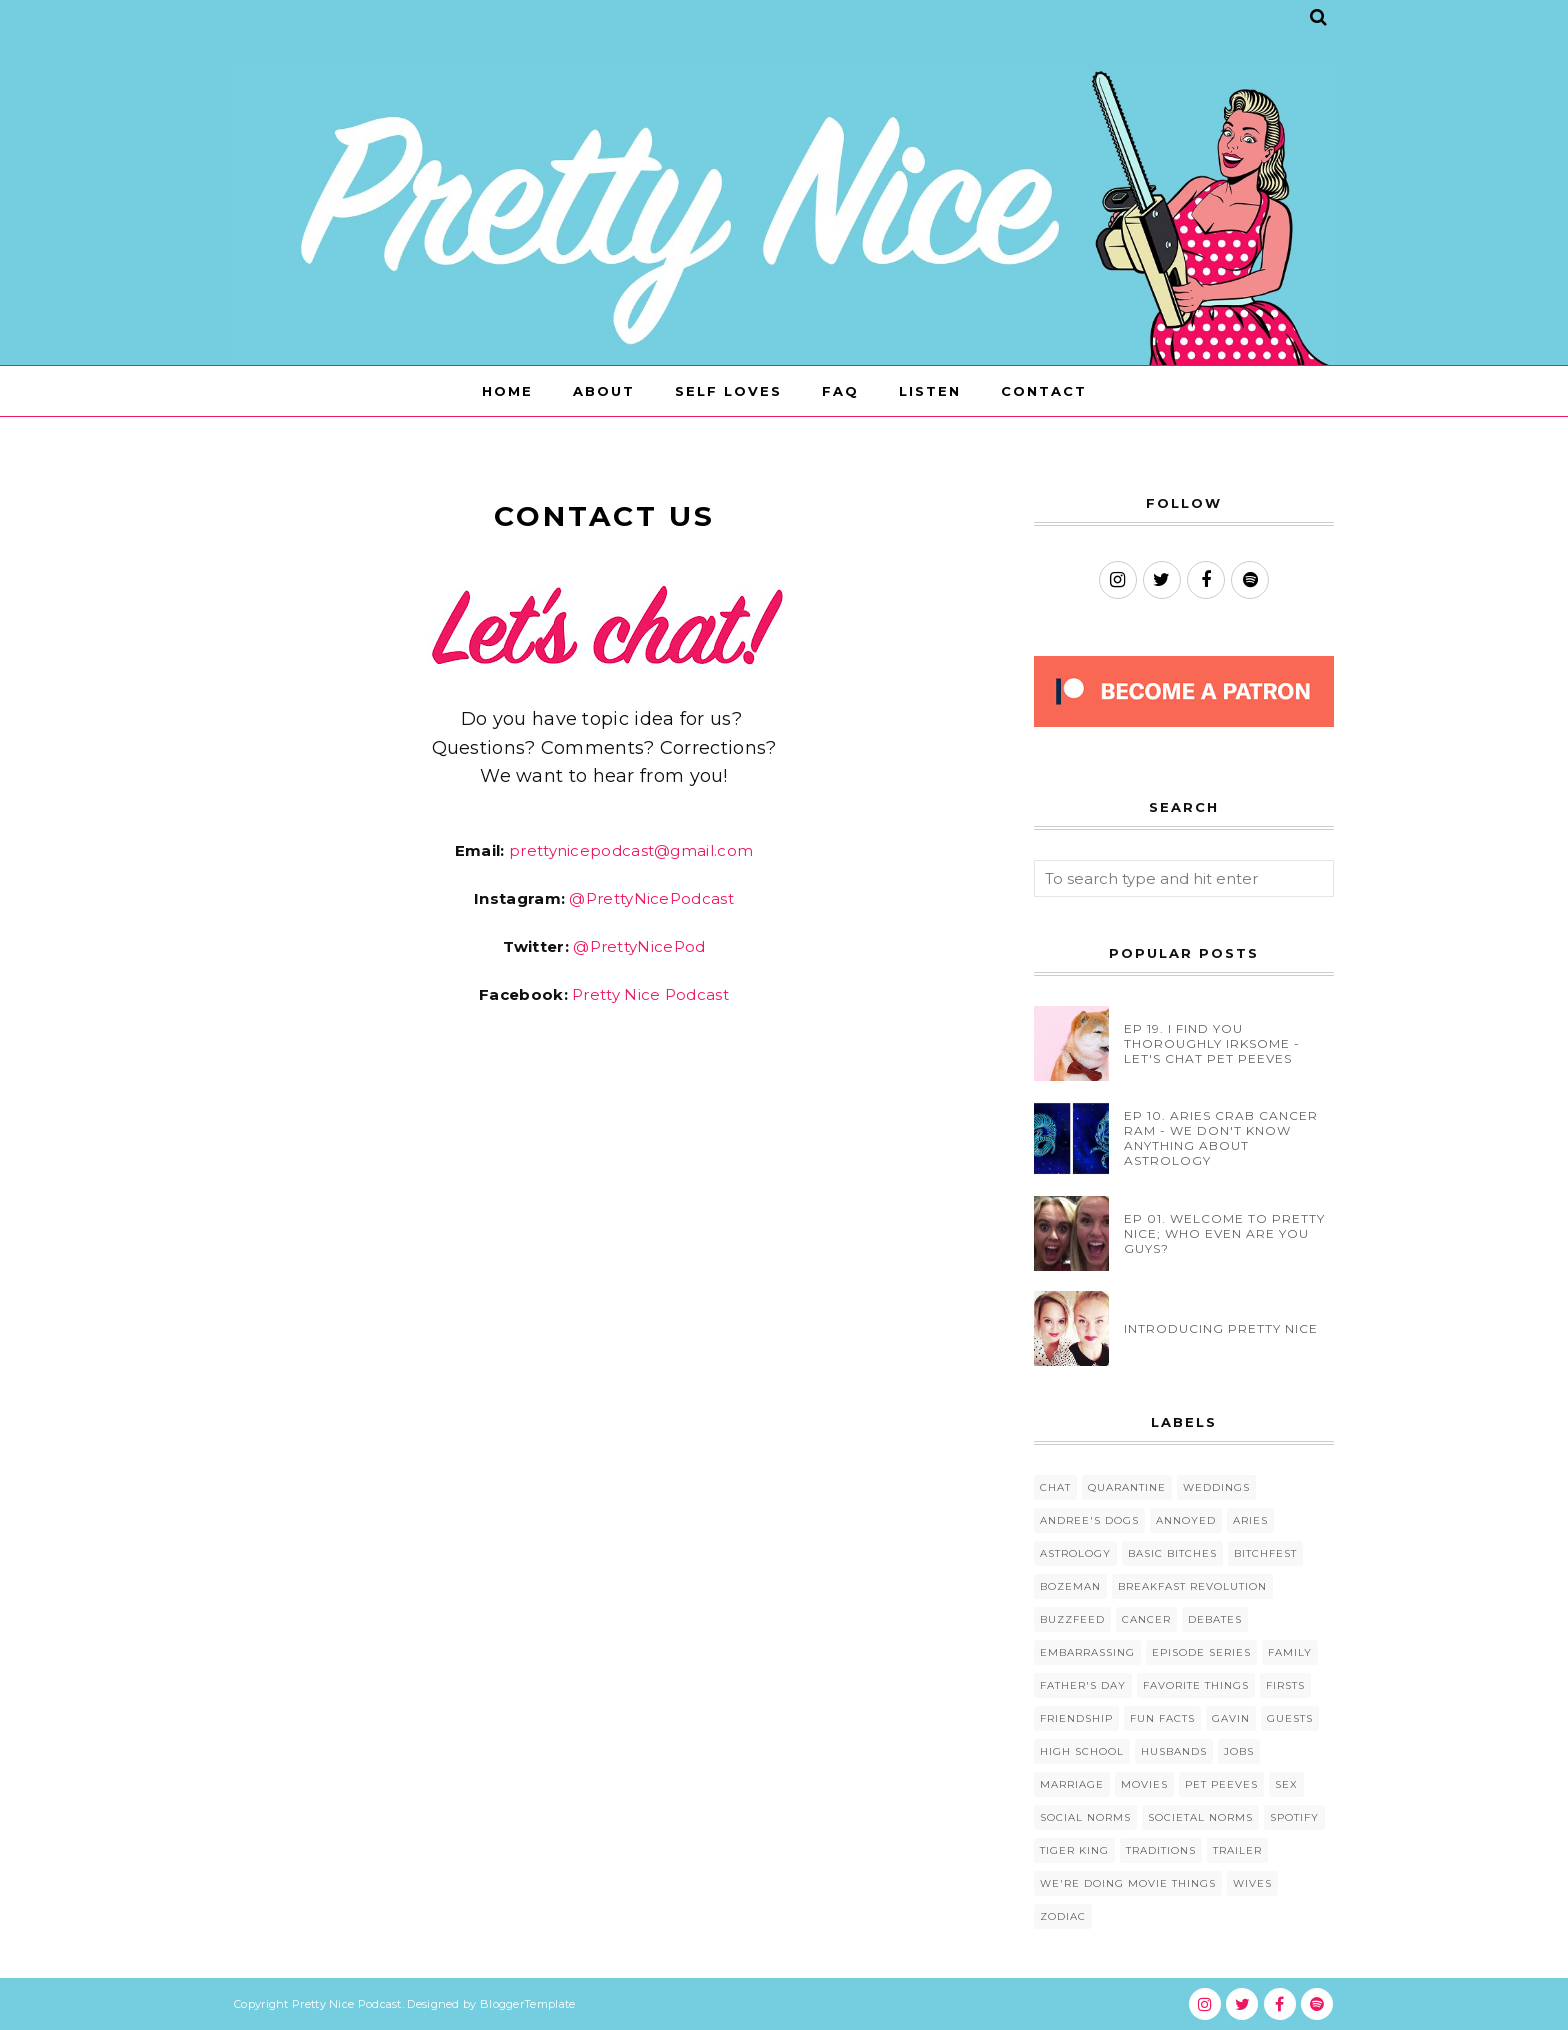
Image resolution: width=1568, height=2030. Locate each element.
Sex (1286, 1784)
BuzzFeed (1072, 1619)
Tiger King (1074, 1850)
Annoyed (1186, 1520)
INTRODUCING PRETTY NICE (1221, 1328)
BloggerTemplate (528, 2004)
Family (1290, 1652)
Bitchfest (1265, 1553)
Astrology (1075, 1553)
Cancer (1146, 1619)
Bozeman (1070, 1586)
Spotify (1294, 1817)
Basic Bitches (1172, 1553)
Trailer (1237, 1850)
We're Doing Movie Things (1128, 1883)
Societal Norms (1200, 1817)
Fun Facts (1162, 1718)
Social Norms (1085, 1817)
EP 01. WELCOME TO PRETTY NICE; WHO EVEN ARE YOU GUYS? (1224, 1233)
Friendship (1076, 1718)
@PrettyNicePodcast (651, 898)
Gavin (1231, 1718)
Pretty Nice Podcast (650, 994)
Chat (1055, 1487)
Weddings (1216, 1487)
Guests (1290, 1718)
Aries (1250, 1520)
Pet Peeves (1221, 1784)
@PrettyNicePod (639, 946)
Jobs (1239, 1751)
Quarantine (1127, 1487)
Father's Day (1083, 1685)
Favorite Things (1196, 1685)
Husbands (1174, 1751)
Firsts (1285, 1685)
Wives (1252, 1883)
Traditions (1161, 1850)
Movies (1144, 1784)
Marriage (1072, 1784)
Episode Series (1201, 1652)
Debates (1215, 1619)
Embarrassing (1087, 1652)
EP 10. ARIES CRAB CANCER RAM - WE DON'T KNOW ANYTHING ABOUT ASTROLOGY (1221, 1138)
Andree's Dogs (1089, 1520)
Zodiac (1063, 1916)
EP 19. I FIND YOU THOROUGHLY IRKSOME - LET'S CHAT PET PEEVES (1212, 1043)
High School (1082, 1751)
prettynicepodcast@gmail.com (631, 850)
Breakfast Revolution (1192, 1586)
